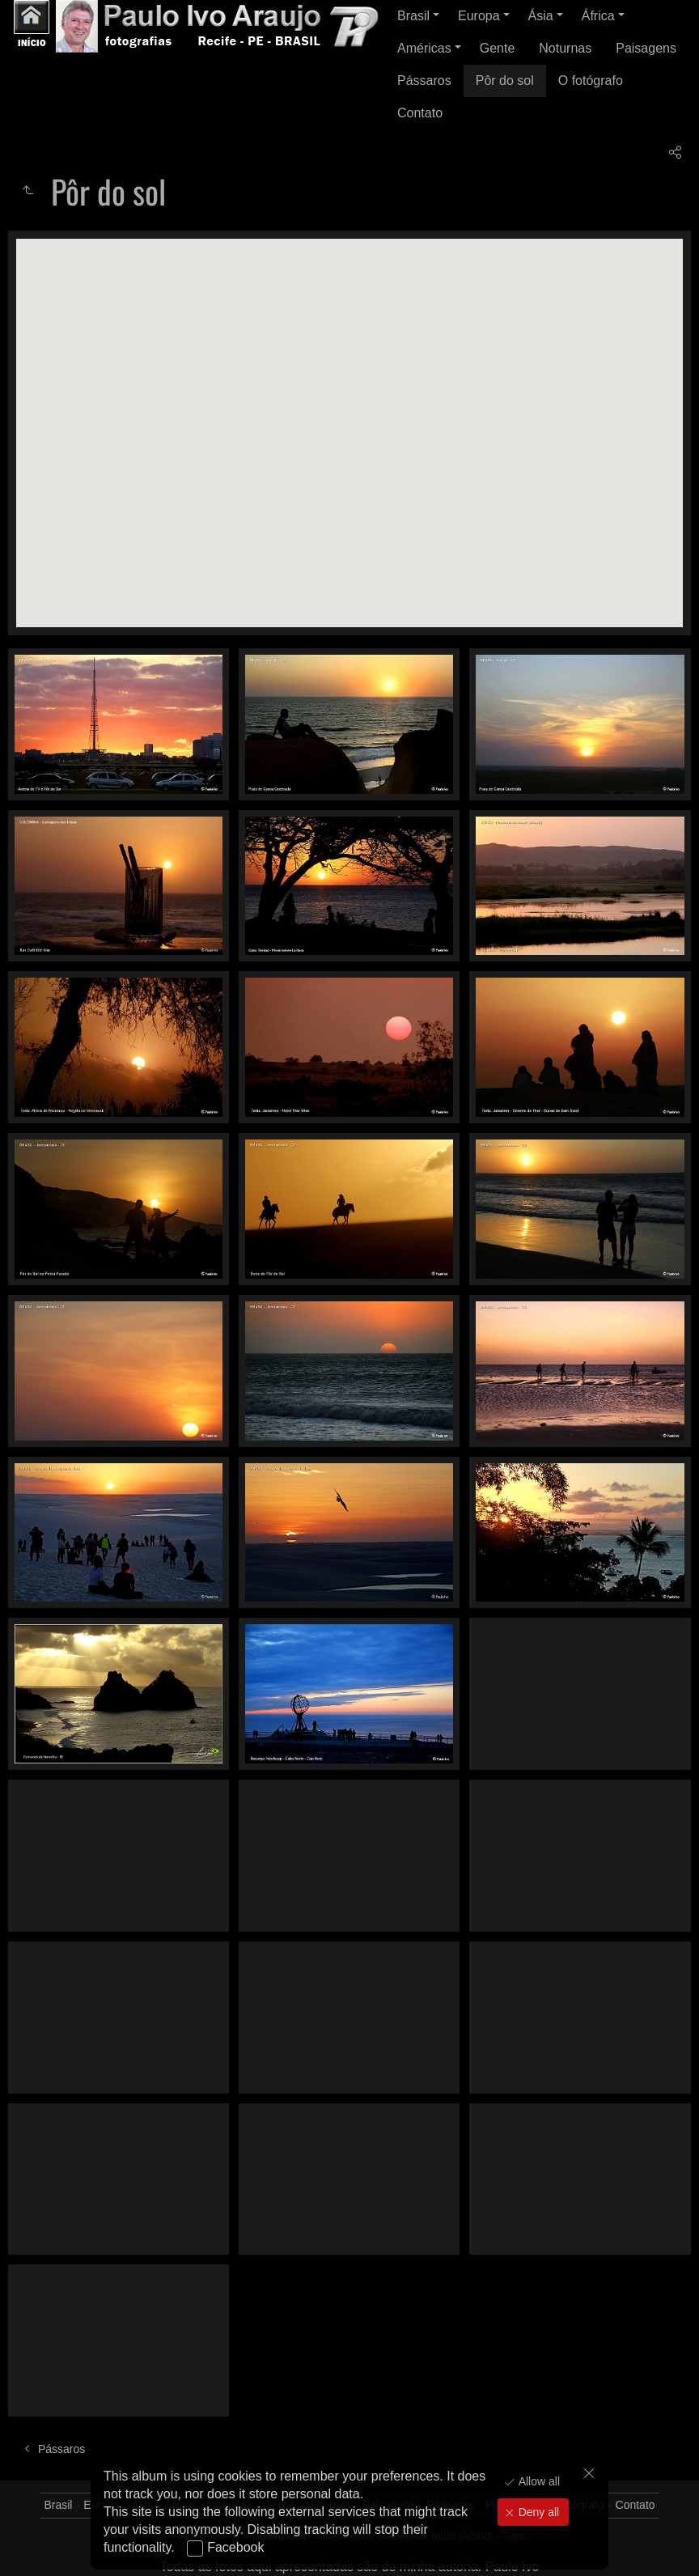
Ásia (540, 16)
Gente (497, 48)
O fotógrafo (590, 80)
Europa (479, 16)
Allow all (537, 2481)
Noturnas (565, 48)
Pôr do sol (505, 80)
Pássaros (424, 80)
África (598, 16)
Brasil (413, 16)
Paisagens (646, 48)
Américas (424, 48)
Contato (420, 113)
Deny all (537, 2512)
